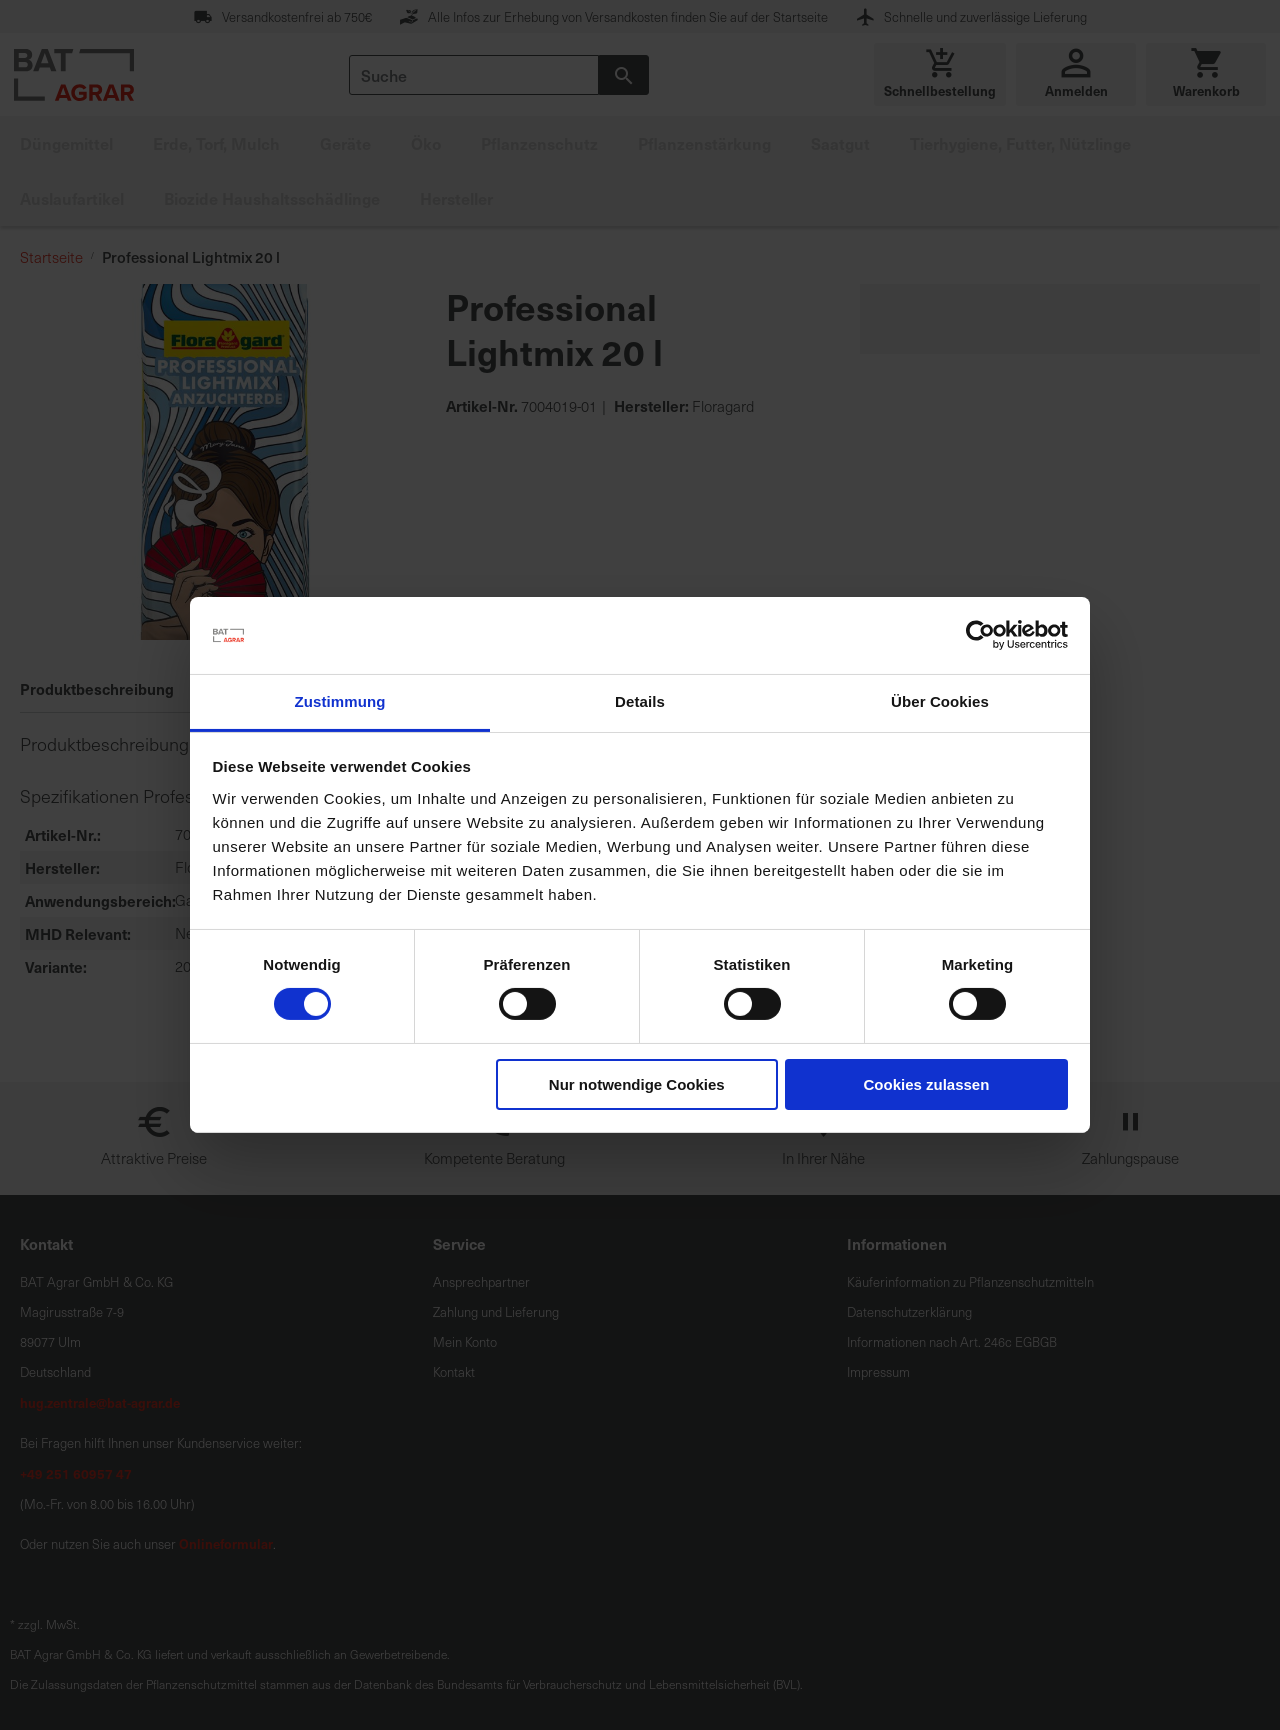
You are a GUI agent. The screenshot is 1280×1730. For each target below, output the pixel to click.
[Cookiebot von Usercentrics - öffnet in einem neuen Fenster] (980, 635)
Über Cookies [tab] (940, 701)
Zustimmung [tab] (340, 701)
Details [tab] (640, 701)
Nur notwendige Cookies (637, 1084)
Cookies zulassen (926, 1084)
